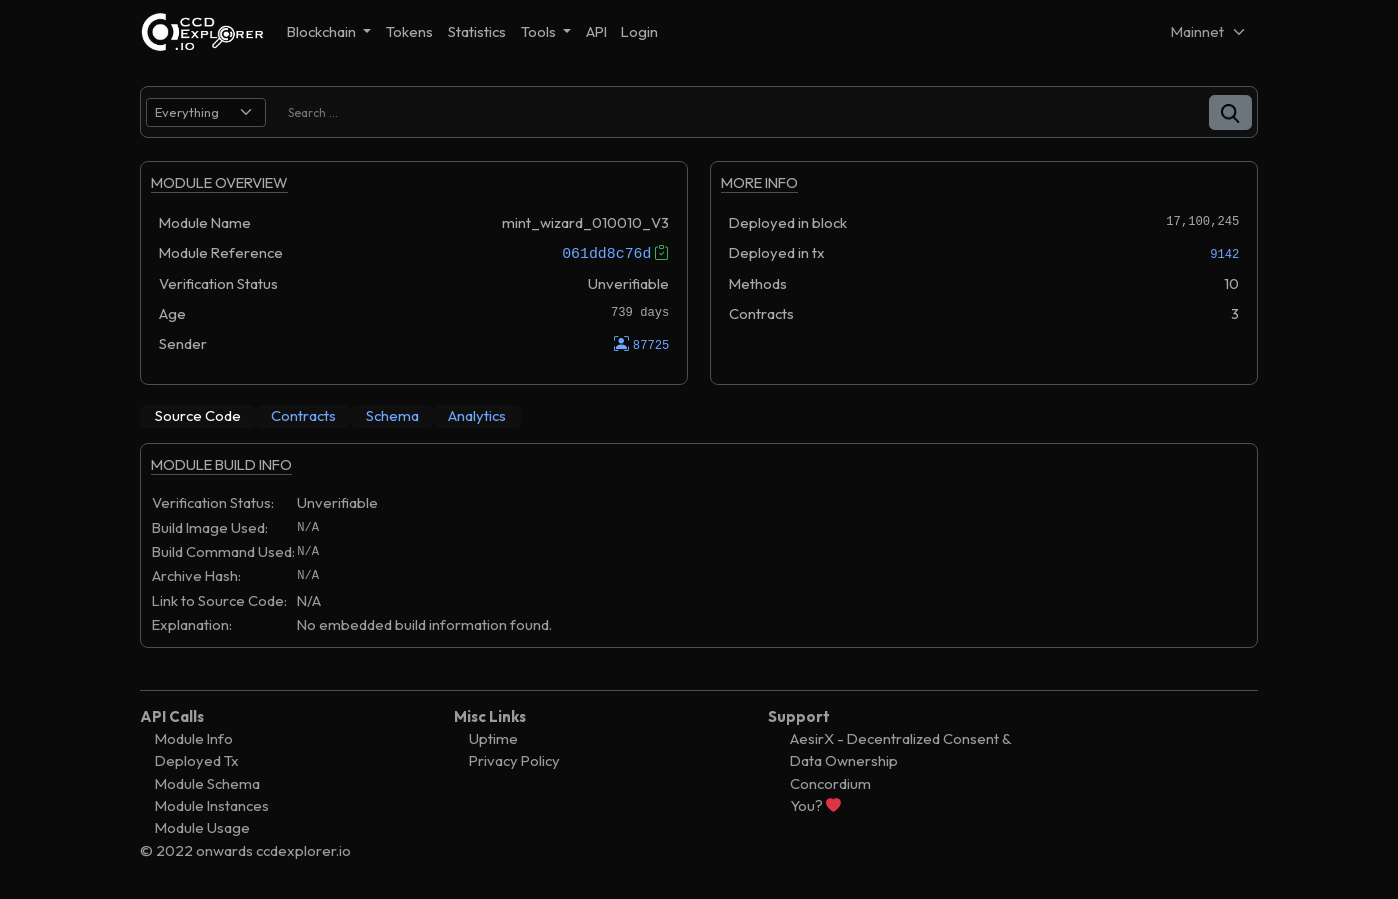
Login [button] (639, 31)
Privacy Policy (514, 760)
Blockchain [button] (323, 31)
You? (815, 805)
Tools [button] (540, 31)
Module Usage (202, 827)
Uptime (493, 738)
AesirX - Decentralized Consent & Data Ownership (900, 749)
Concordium (830, 782)
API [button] (596, 31)
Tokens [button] (409, 31)
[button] (1230, 112)
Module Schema (207, 782)
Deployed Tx (197, 760)
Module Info (194, 738)
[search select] (206, 112)
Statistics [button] (477, 31)
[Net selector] (1209, 31)
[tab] (198, 416)
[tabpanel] (699, 555)
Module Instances (212, 805)
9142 (1224, 254)
